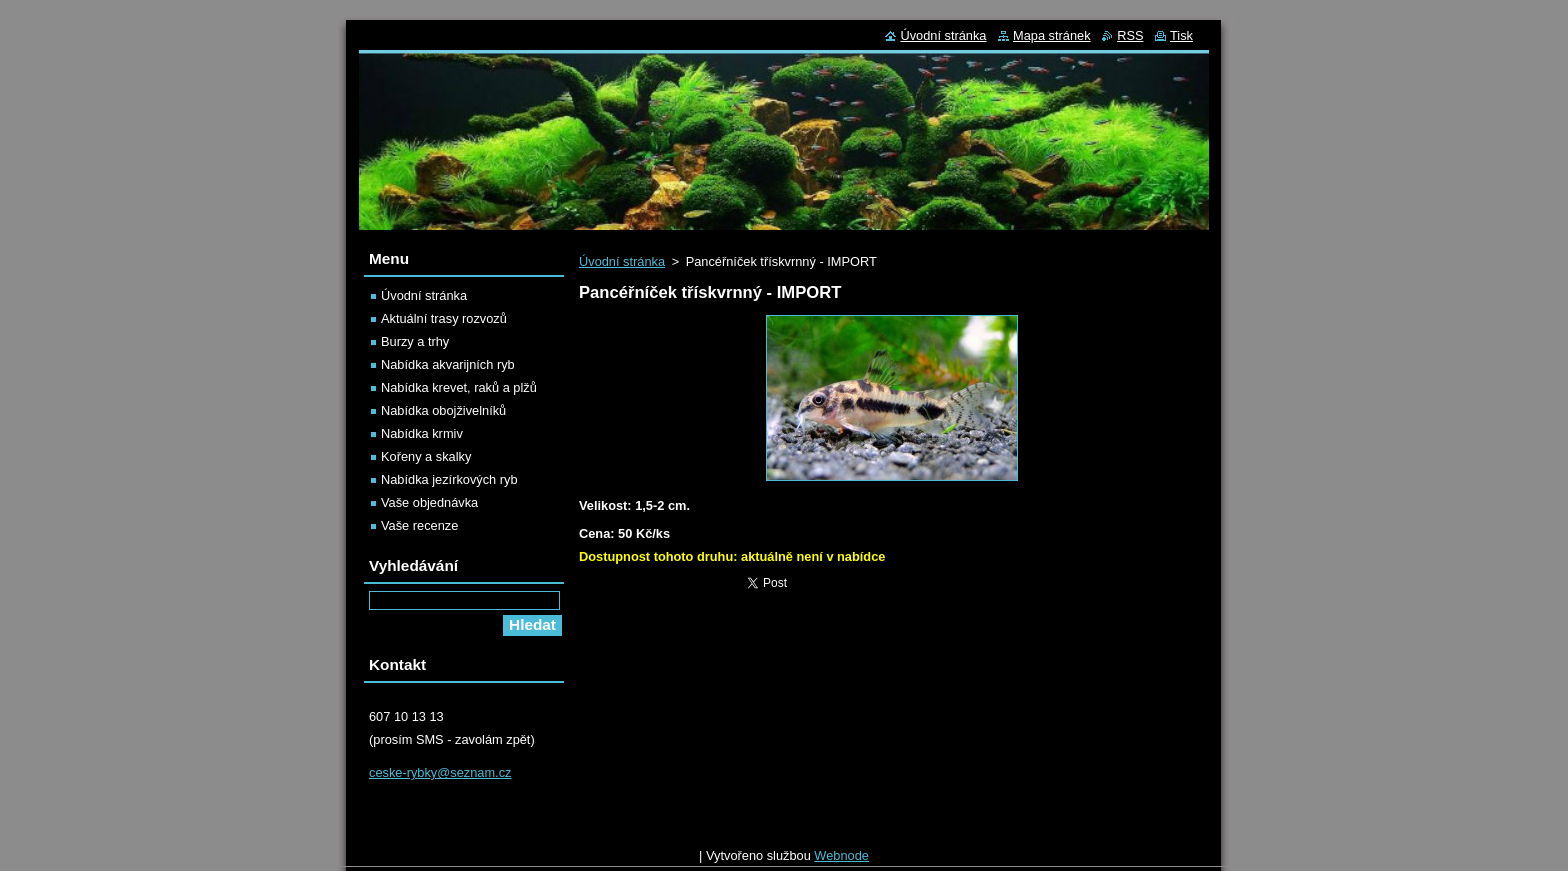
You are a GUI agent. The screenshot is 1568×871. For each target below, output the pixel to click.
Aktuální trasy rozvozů (444, 318)
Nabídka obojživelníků (443, 410)
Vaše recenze (419, 525)
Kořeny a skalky (426, 456)
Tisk (1181, 35)
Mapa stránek (1052, 35)
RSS (1130, 35)
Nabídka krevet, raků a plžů (459, 387)
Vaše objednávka (429, 502)
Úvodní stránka (622, 261)
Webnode (841, 860)
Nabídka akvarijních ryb (448, 364)
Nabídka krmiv (422, 433)
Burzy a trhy (415, 341)
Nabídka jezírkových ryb (449, 479)
